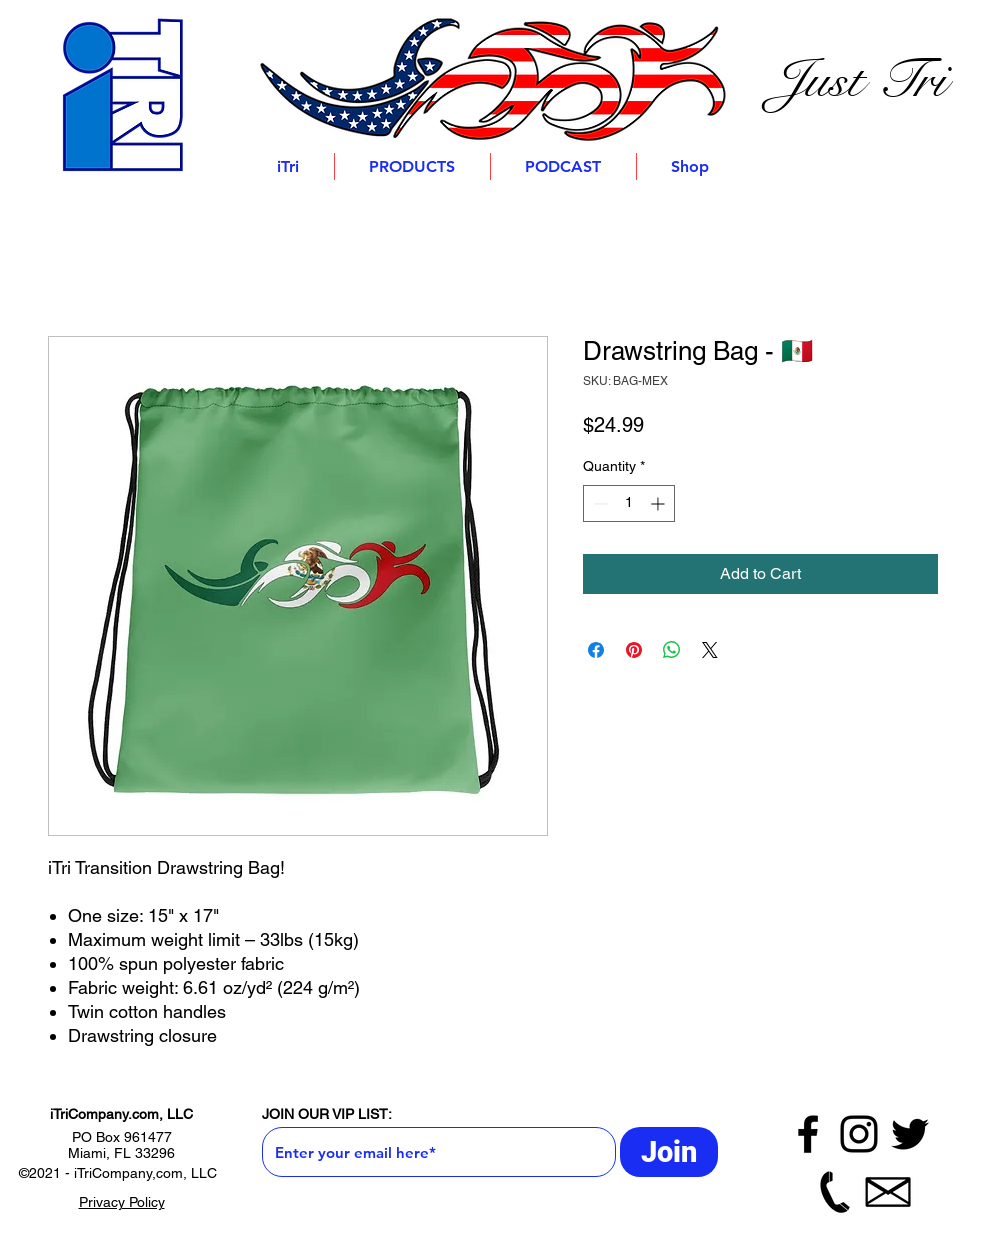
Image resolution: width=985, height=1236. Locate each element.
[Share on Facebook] (596, 650)
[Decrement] (598, 503)
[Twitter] (910, 1134)
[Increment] (659, 503)
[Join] (669, 1152)
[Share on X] (710, 650)
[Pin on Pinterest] (634, 650)
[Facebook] (808, 1134)
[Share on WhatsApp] (672, 650)
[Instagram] (859, 1134)
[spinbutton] (629, 503)
